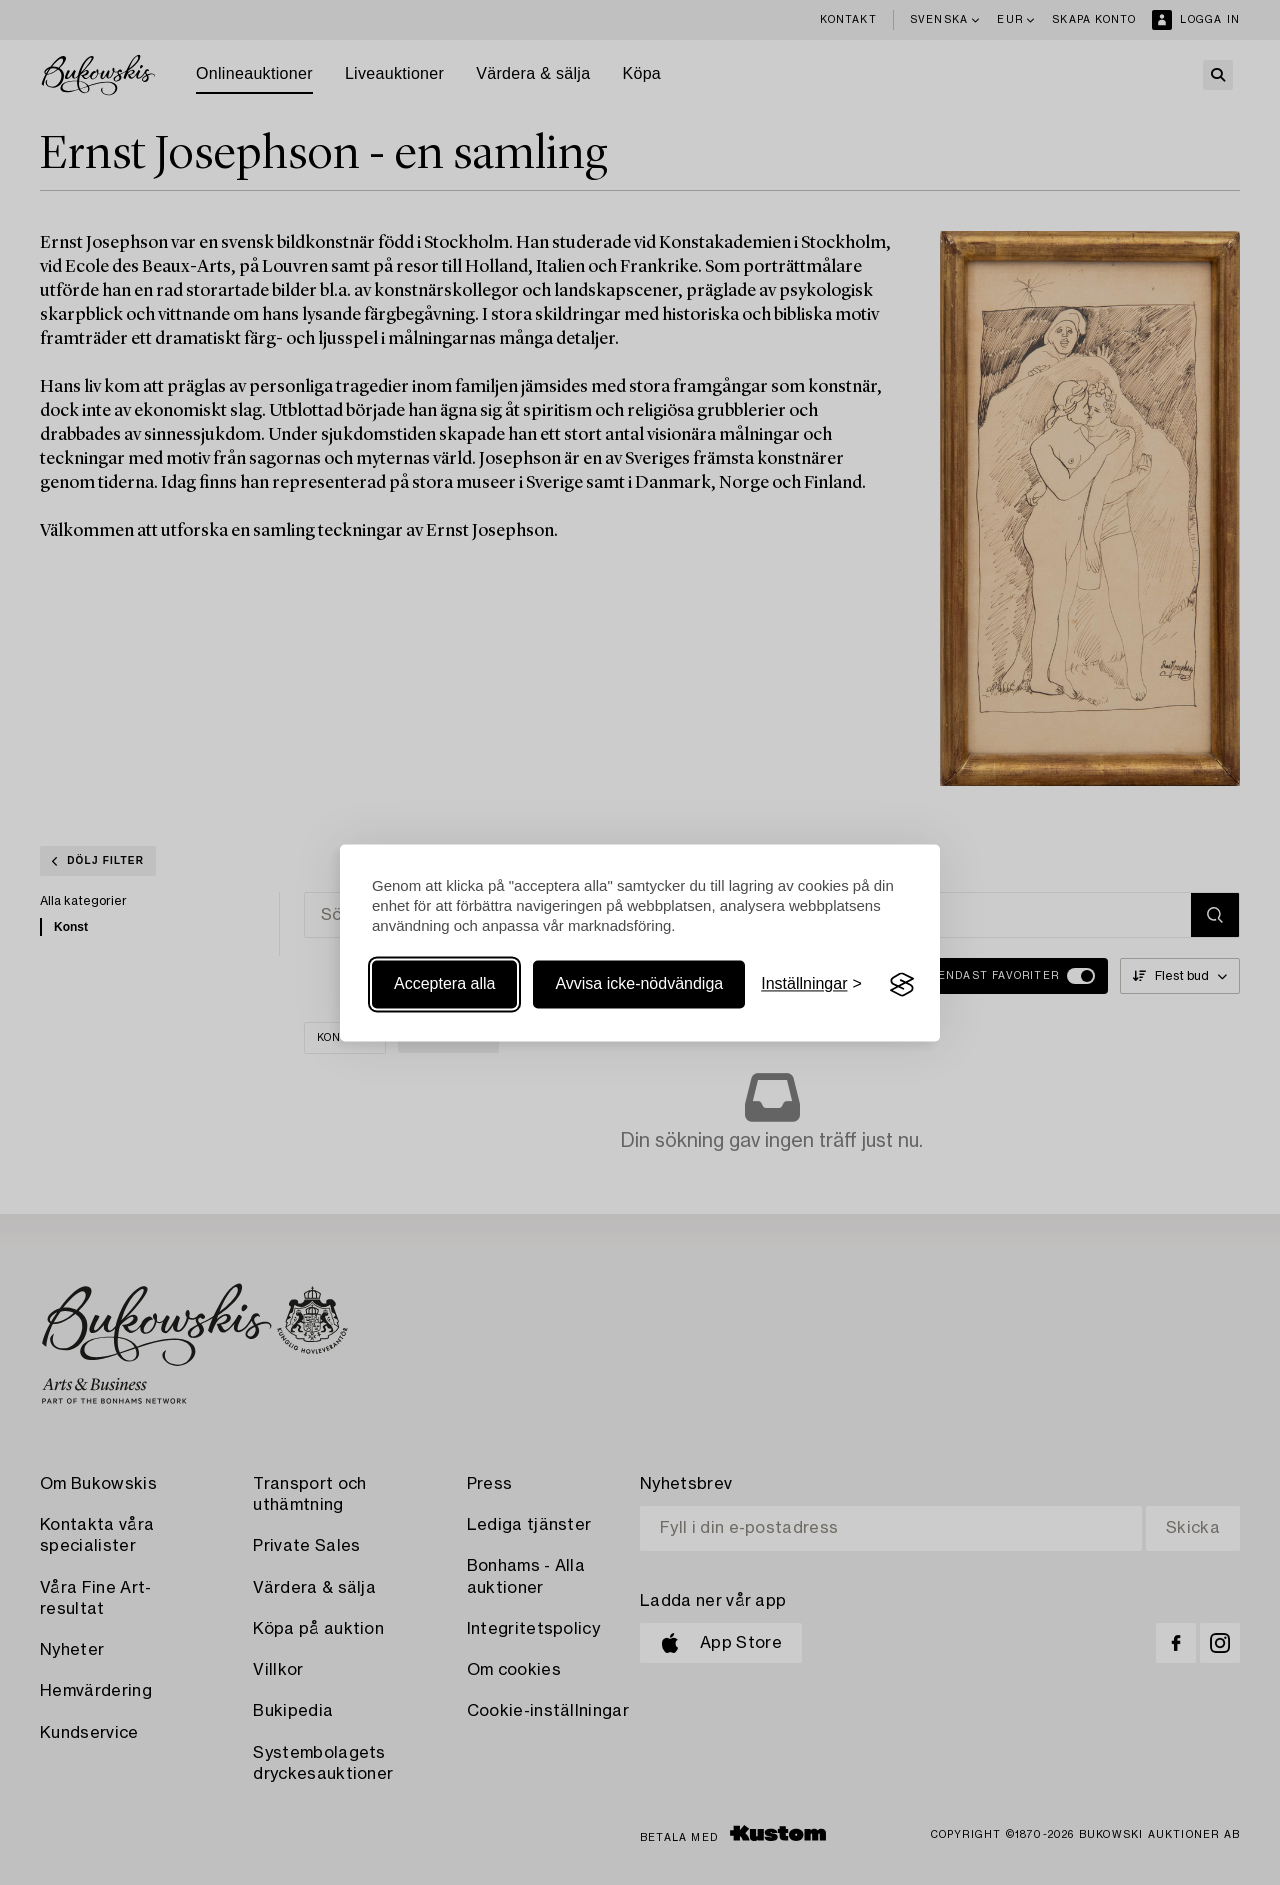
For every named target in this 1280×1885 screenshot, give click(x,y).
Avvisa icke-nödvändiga (639, 984)
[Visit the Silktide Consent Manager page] (902, 985)
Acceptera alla (444, 984)
